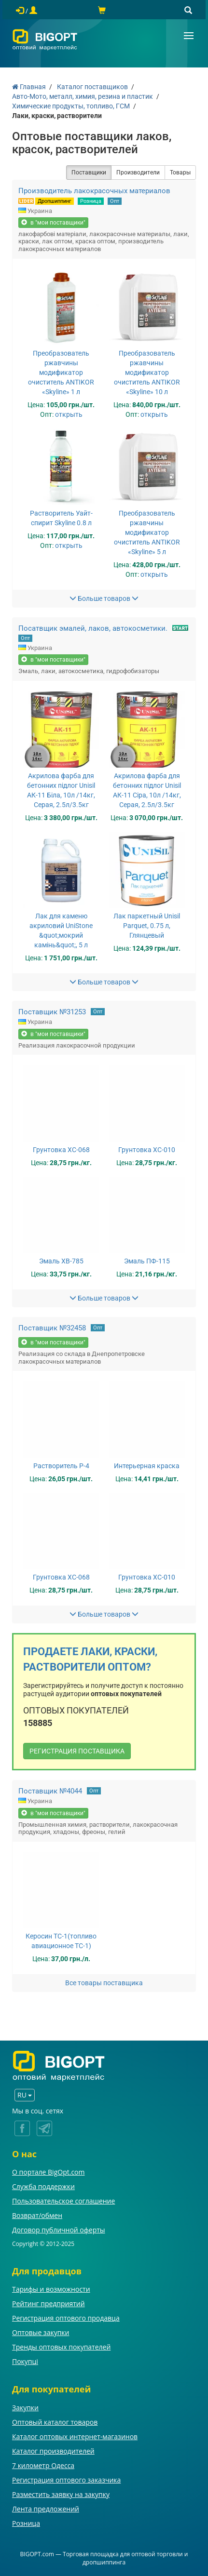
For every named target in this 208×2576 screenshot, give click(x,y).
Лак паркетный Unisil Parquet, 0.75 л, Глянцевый (146, 925)
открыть (69, 414)
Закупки (25, 2407)
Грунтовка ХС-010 (146, 1150)
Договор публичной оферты (58, 2229)
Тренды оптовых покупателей (61, 2346)
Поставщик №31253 (52, 1012)
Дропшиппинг (54, 201)
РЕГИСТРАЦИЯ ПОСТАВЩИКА (77, 1751)
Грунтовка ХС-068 (61, 1150)
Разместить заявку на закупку (61, 2494)
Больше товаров (104, 598)
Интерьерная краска (147, 1466)
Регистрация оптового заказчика (66, 2479)
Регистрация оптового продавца (66, 2318)
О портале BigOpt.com (48, 2172)
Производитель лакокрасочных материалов (94, 190)
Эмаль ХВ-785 (61, 1261)
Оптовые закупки (40, 2332)
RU (24, 2094)
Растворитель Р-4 (61, 1466)
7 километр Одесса (43, 2465)
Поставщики (88, 172)
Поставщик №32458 (52, 1328)
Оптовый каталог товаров (54, 2422)
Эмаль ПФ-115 (147, 1261)
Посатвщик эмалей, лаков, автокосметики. (92, 628)
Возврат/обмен (37, 2215)
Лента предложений (45, 2508)
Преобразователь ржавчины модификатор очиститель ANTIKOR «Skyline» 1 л (61, 372)
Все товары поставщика (104, 1983)
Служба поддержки (43, 2186)
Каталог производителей (53, 2451)
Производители (138, 172)
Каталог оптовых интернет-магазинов (75, 2436)
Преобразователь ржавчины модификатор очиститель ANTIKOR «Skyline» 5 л (147, 532)
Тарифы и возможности (51, 2289)
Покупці (25, 2361)
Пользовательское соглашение (63, 2200)
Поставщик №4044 (50, 1791)
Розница (90, 201)
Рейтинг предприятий (48, 2303)
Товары (180, 172)
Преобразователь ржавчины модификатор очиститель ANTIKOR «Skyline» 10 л (147, 372)
